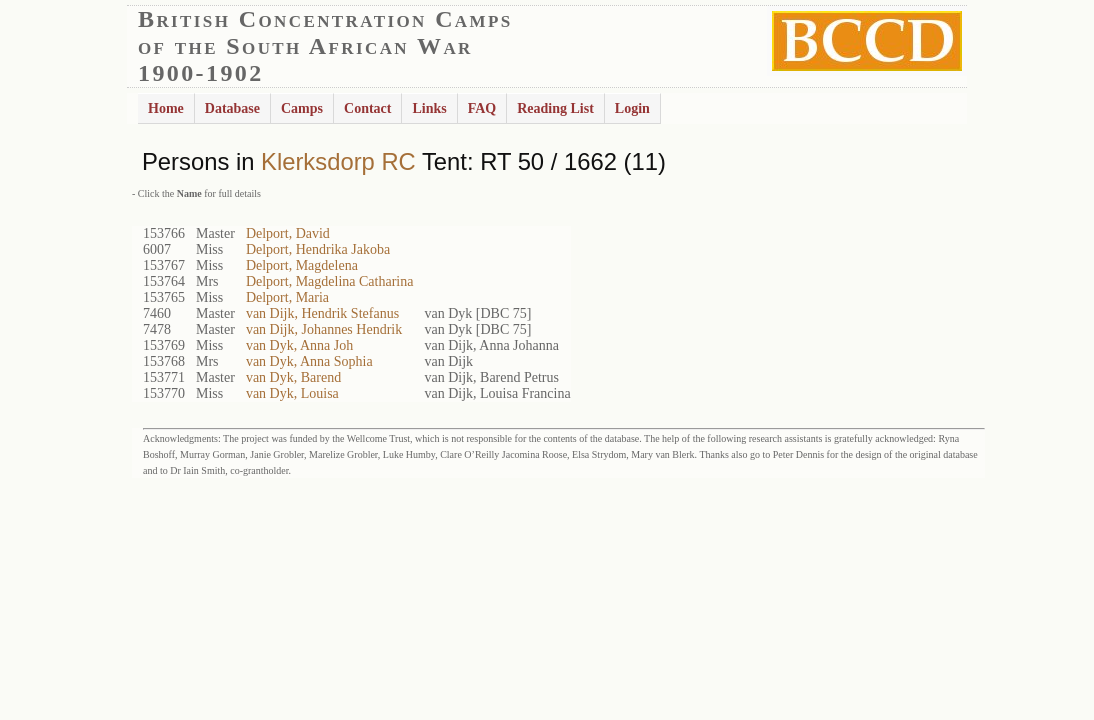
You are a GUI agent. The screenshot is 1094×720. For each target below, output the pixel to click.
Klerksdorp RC (338, 161)
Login (632, 108)
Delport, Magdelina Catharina (330, 281)
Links (429, 108)
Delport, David (288, 233)
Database (232, 108)
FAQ (482, 108)
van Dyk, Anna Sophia (309, 361)
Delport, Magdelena (302, 265)
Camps (302, 108)
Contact (367, 108)
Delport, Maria (287, 297)
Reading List (555, 108)
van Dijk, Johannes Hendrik (324, 329)
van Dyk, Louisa (292, 393)
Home (166, 108)
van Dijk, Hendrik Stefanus (322, 313)
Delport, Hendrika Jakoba (318, 249)
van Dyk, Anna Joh (299, 345)
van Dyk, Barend (293, 377)
